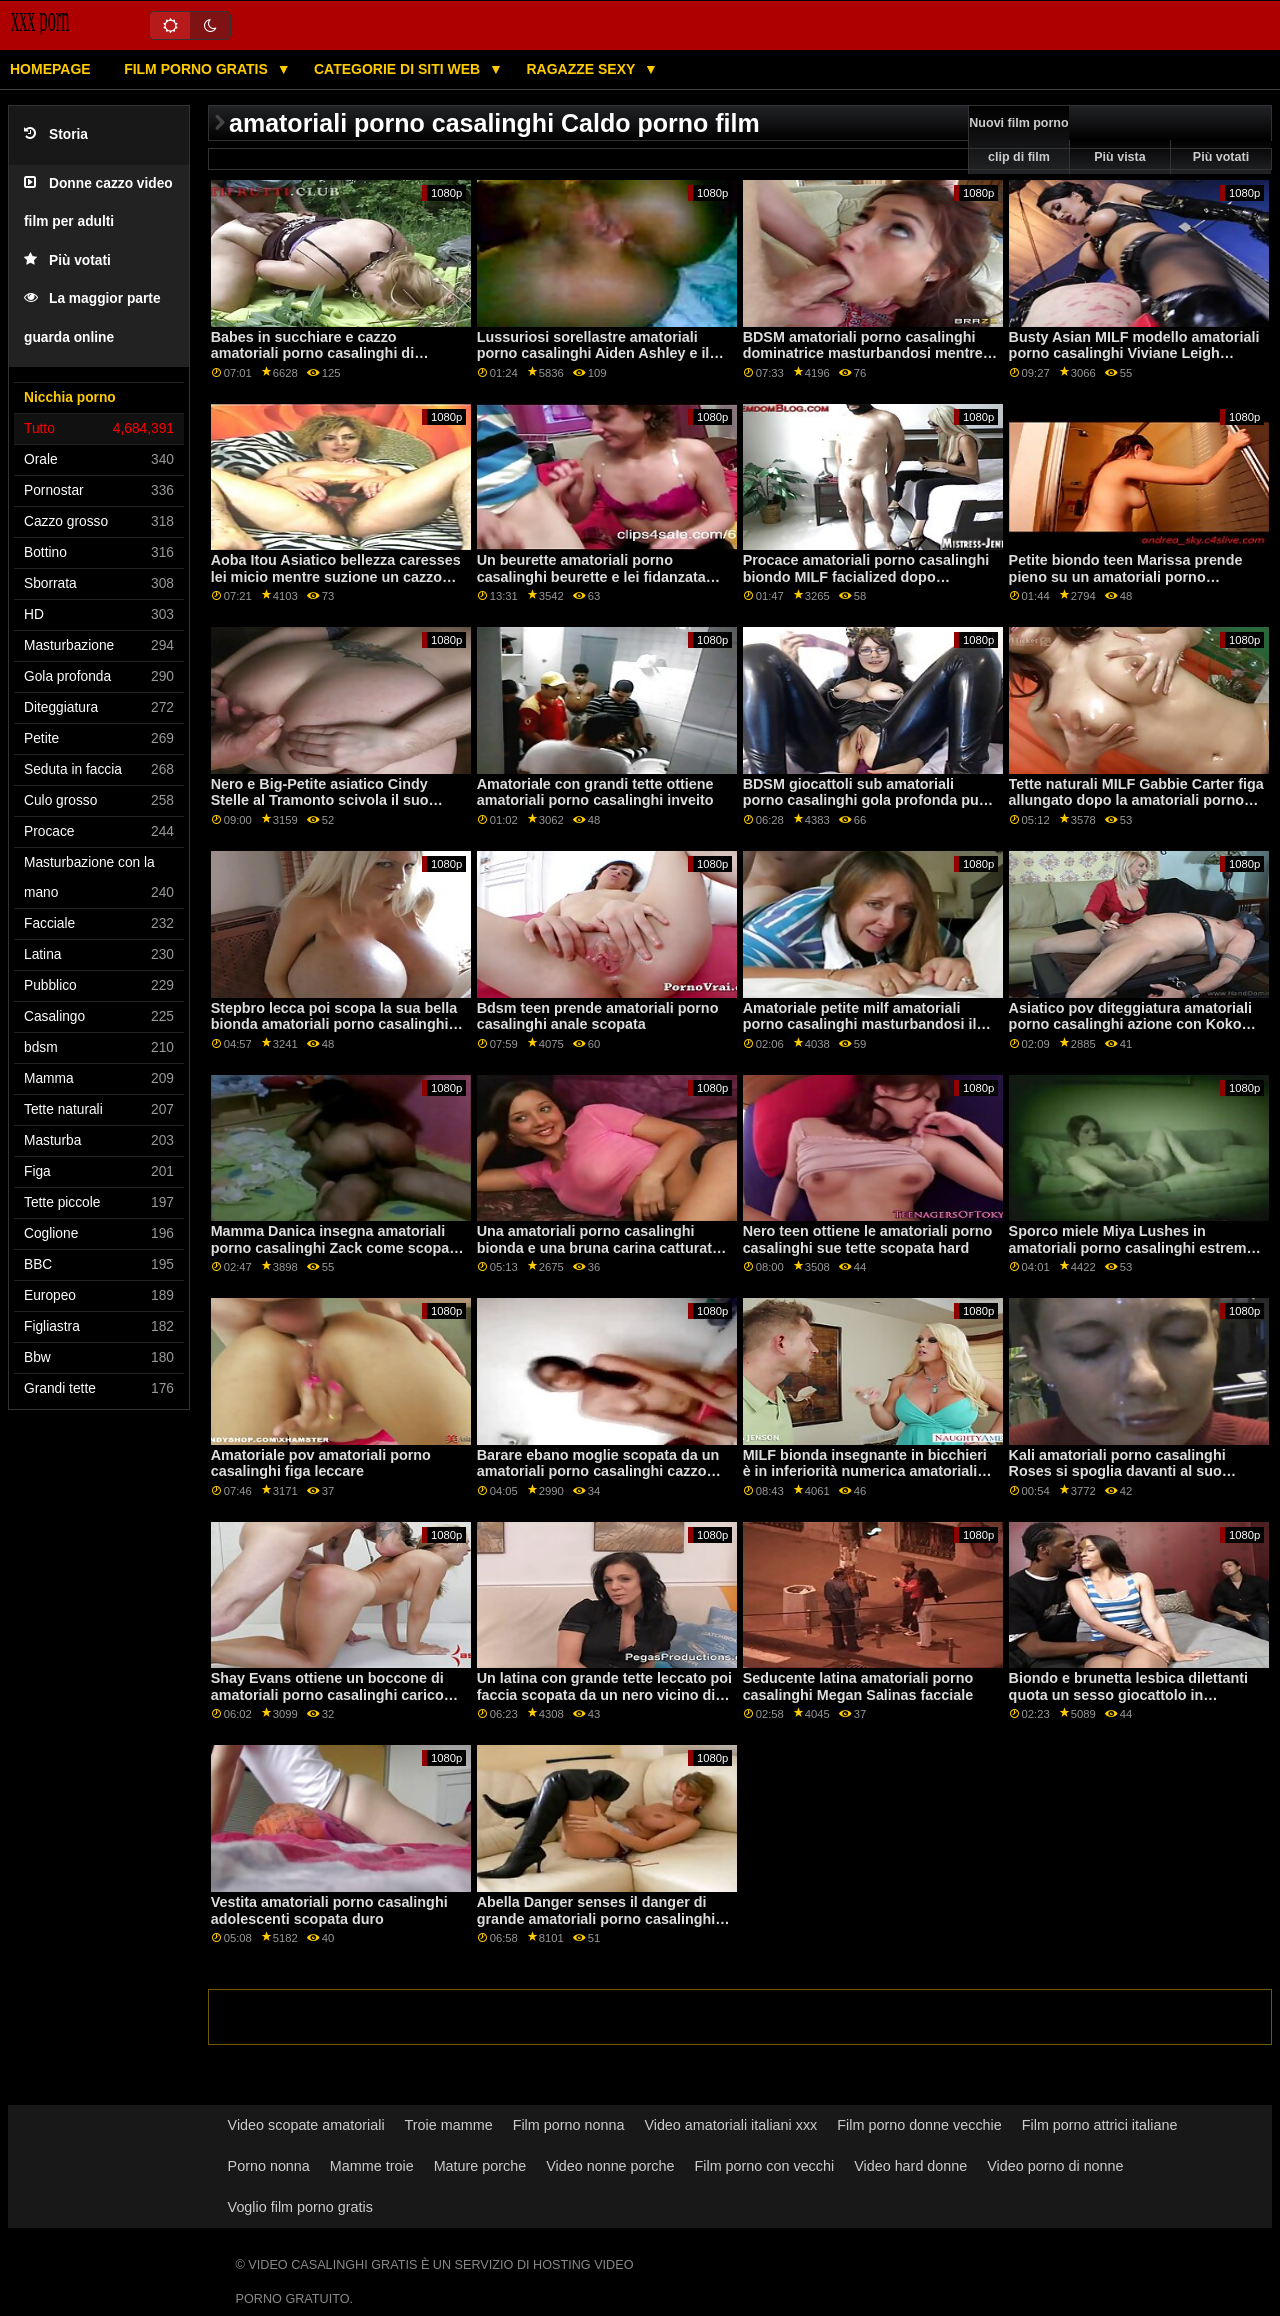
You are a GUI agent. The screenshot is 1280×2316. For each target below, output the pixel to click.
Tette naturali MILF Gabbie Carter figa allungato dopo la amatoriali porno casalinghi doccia (1136, 800)
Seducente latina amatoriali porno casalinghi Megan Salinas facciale (858, 1686)
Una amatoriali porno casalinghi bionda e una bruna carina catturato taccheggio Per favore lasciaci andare (599, 1256)
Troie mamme (449, 2125)
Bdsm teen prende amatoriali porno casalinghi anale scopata (598, 1016)
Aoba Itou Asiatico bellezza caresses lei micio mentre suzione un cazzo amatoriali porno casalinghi (336, 576)
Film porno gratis (198, 69)
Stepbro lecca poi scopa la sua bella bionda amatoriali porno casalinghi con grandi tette (334, 1024)
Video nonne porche (610, 2166)
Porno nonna (269, 2166)
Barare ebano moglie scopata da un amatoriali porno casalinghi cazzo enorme (598, 1471)
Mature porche (480, 2166)
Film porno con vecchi (765, 2166)
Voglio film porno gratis (300, 2207)
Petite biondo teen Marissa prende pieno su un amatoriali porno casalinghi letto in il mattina (1126, 576)
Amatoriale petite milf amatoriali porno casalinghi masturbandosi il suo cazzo (860, 1024)
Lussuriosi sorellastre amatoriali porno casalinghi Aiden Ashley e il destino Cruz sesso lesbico (593, 353)
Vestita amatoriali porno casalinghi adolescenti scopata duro (329, 1910)
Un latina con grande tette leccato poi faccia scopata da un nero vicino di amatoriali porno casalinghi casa (604, 1694)
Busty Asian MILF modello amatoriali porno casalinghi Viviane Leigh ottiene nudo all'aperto (1134, 353)
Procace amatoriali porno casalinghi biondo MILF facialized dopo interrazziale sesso (866, 576)
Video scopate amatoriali (306, 2125)
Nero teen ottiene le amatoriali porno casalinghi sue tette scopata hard (868, 1239)
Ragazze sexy (582, 69)
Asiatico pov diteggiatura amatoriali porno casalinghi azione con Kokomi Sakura (1134, 1024)
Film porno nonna (569, 2125)
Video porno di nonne (1055, 2166)
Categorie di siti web (399, 69)
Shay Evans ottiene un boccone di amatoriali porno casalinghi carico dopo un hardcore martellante (327, 1694)
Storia (56, 134)
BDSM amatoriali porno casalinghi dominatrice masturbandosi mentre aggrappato (863, 353)
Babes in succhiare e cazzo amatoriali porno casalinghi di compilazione (312, 353)
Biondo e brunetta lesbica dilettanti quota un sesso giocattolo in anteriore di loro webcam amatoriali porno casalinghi (1130, 1703)
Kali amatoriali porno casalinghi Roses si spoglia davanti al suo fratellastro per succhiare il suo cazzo (1117, 1480)
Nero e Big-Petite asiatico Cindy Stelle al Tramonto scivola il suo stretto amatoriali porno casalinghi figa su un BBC (328, 809)
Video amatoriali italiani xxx (730, 2125)
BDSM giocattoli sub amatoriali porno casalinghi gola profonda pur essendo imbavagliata (864, 800)
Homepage (50, 69)
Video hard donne (910, 2166)
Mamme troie (372, 2166)
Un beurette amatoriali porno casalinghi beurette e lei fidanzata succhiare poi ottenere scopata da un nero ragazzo (604, 585)
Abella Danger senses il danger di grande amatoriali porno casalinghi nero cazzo (596, 1918)
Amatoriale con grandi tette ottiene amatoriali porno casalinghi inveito (595, 792)
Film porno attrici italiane (1100, 2125)
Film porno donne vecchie (919, 2125)
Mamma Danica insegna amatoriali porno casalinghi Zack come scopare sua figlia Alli (337, 1247)
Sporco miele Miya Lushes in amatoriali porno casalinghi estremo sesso (1132, 1247)
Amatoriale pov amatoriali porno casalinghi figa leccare (321, 1463)
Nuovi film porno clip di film (1018, 140)
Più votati (67, 260)
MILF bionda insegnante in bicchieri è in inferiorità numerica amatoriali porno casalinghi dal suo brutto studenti (865, 1480)
